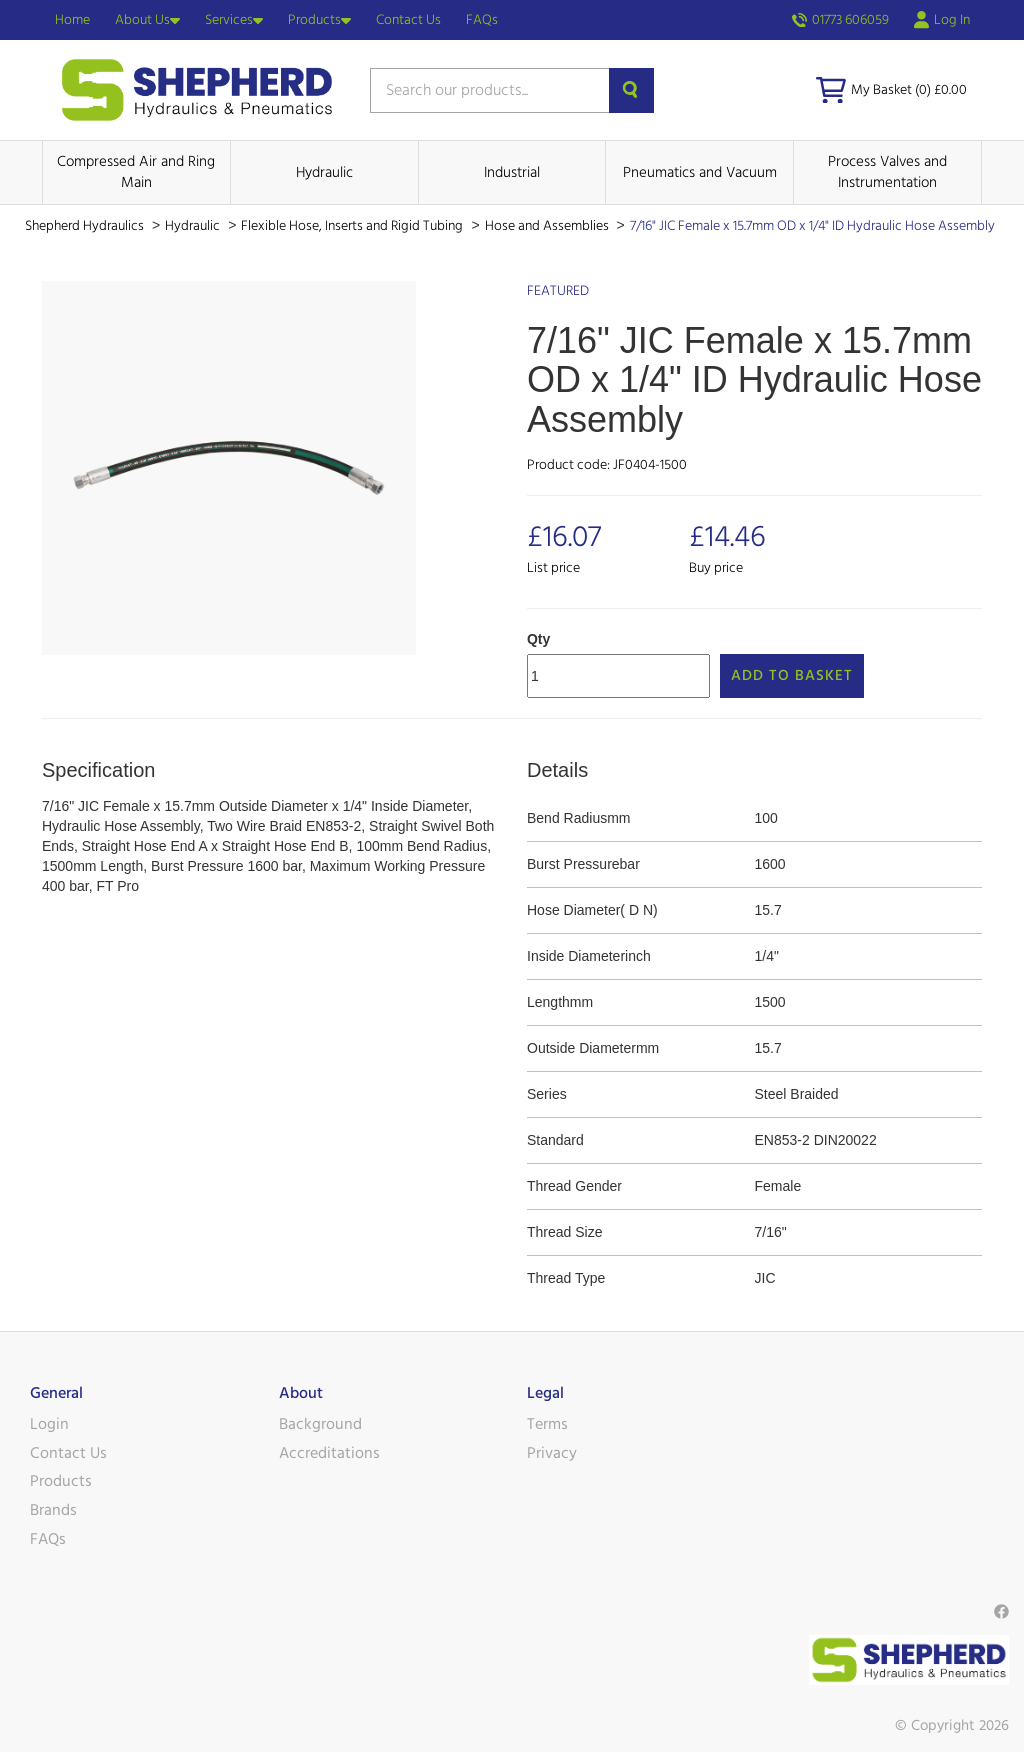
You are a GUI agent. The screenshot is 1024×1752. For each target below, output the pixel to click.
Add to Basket (792, 675)
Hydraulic (324, 172)
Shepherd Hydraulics (86, 226)
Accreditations (329, 1453)
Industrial (512, 172)
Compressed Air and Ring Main (136, 172)
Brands (53, 1510)
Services (234, 20)
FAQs (482, 20)
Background (320, 1424)
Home (72, 20)
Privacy (552, 1453)
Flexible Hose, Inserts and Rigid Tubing (353, 226)
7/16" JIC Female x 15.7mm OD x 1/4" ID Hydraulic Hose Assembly (812, 226)
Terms (547, 1424)
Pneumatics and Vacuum (700, 172)
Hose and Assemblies (548, 226)
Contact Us (408, 20)
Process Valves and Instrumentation (887, 172)
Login (49, 1424)
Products (319, 20)
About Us (147, 20)
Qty (538, 639)
